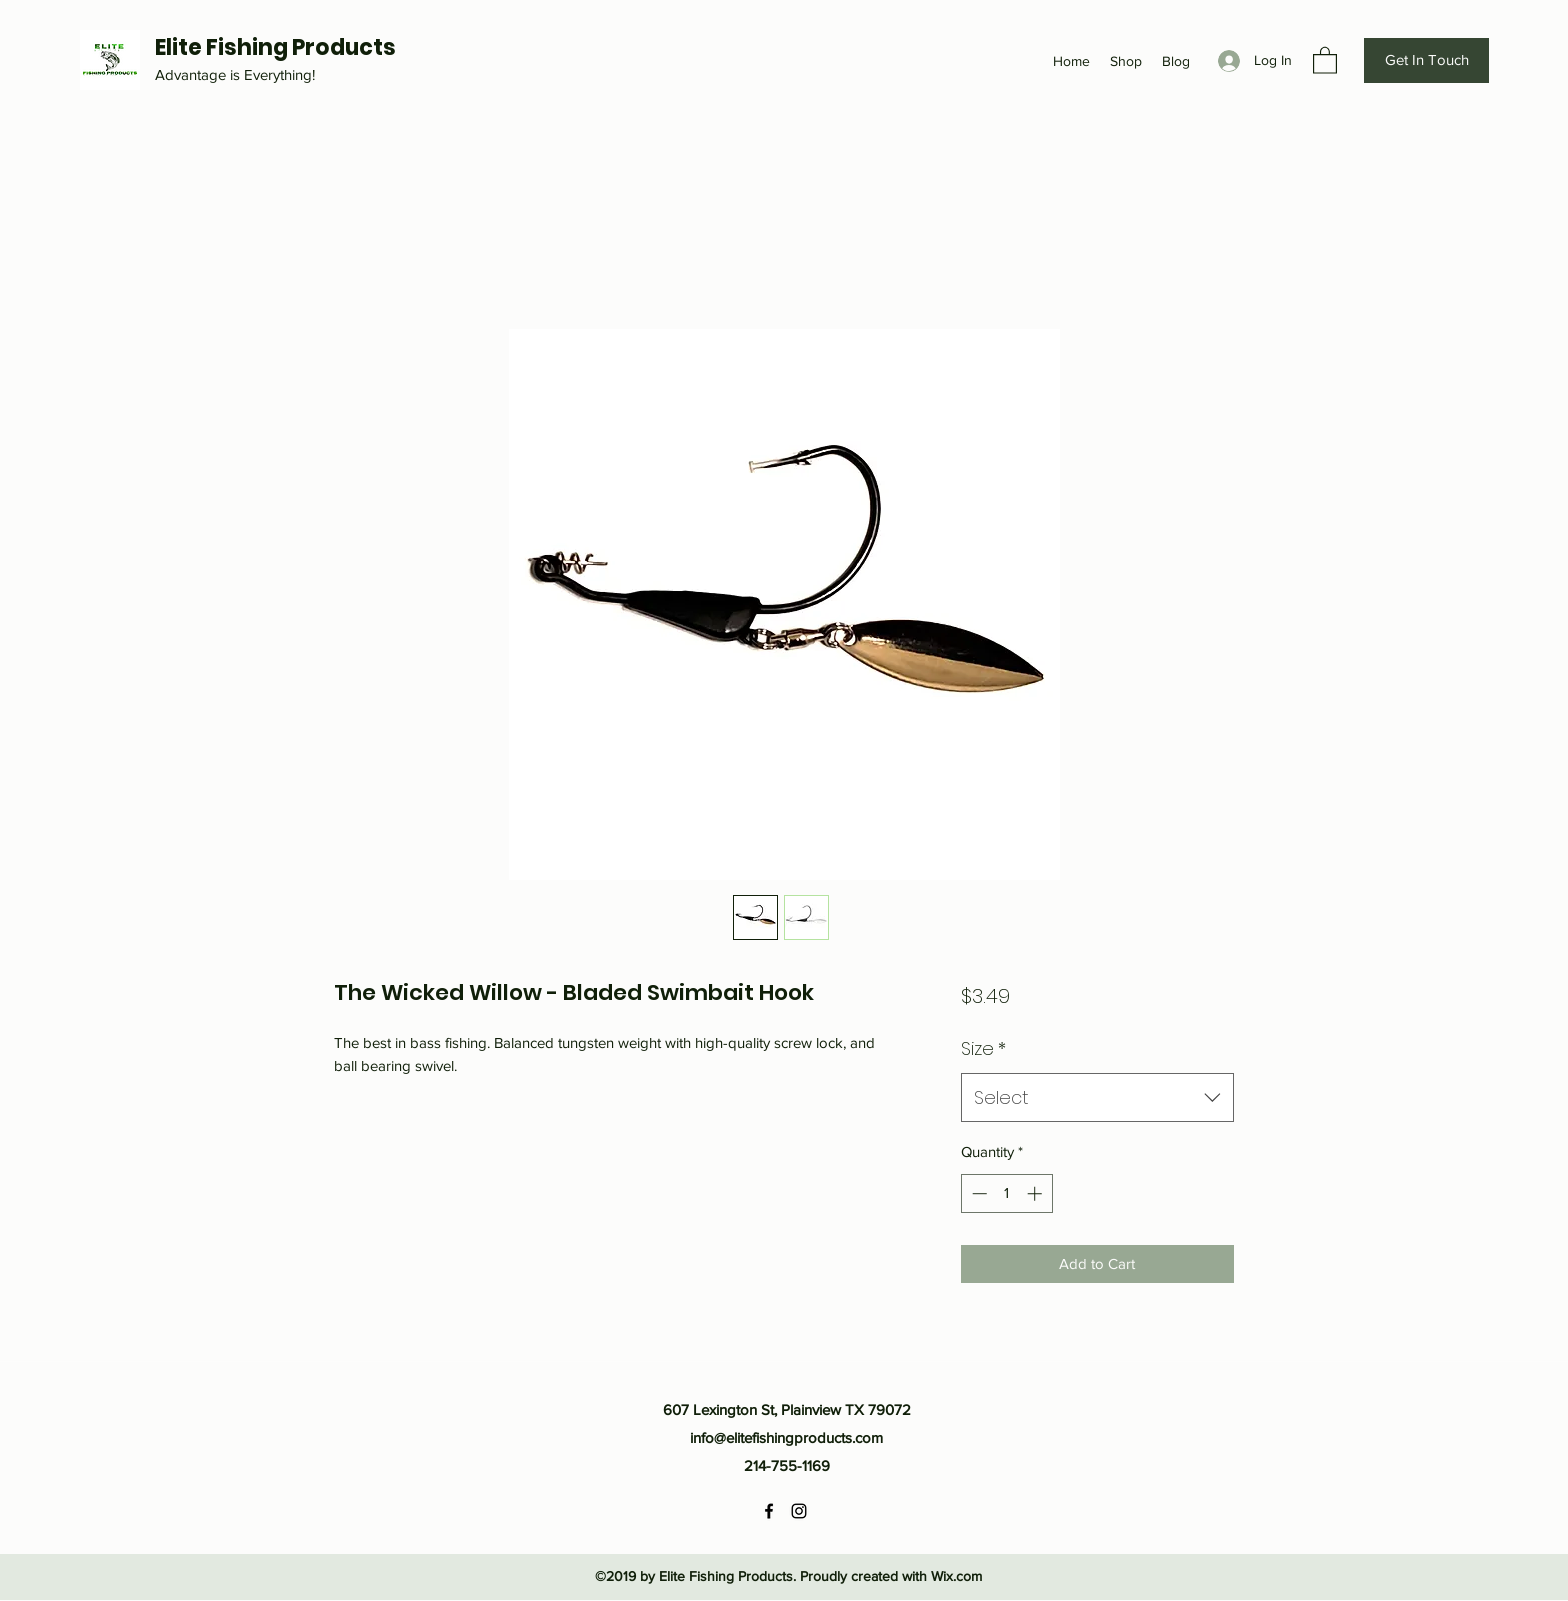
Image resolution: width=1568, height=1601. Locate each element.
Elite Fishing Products (275, 47)
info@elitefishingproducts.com (786, 1437)
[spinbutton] (1006, 1193)
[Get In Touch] (1426, 60)
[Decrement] (977, 1193)
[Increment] (1036, 1193)
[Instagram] (799, 1511)
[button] (1325, 59)
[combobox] (1097, 1098)
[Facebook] (769, 1511)
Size (983, 1048)
